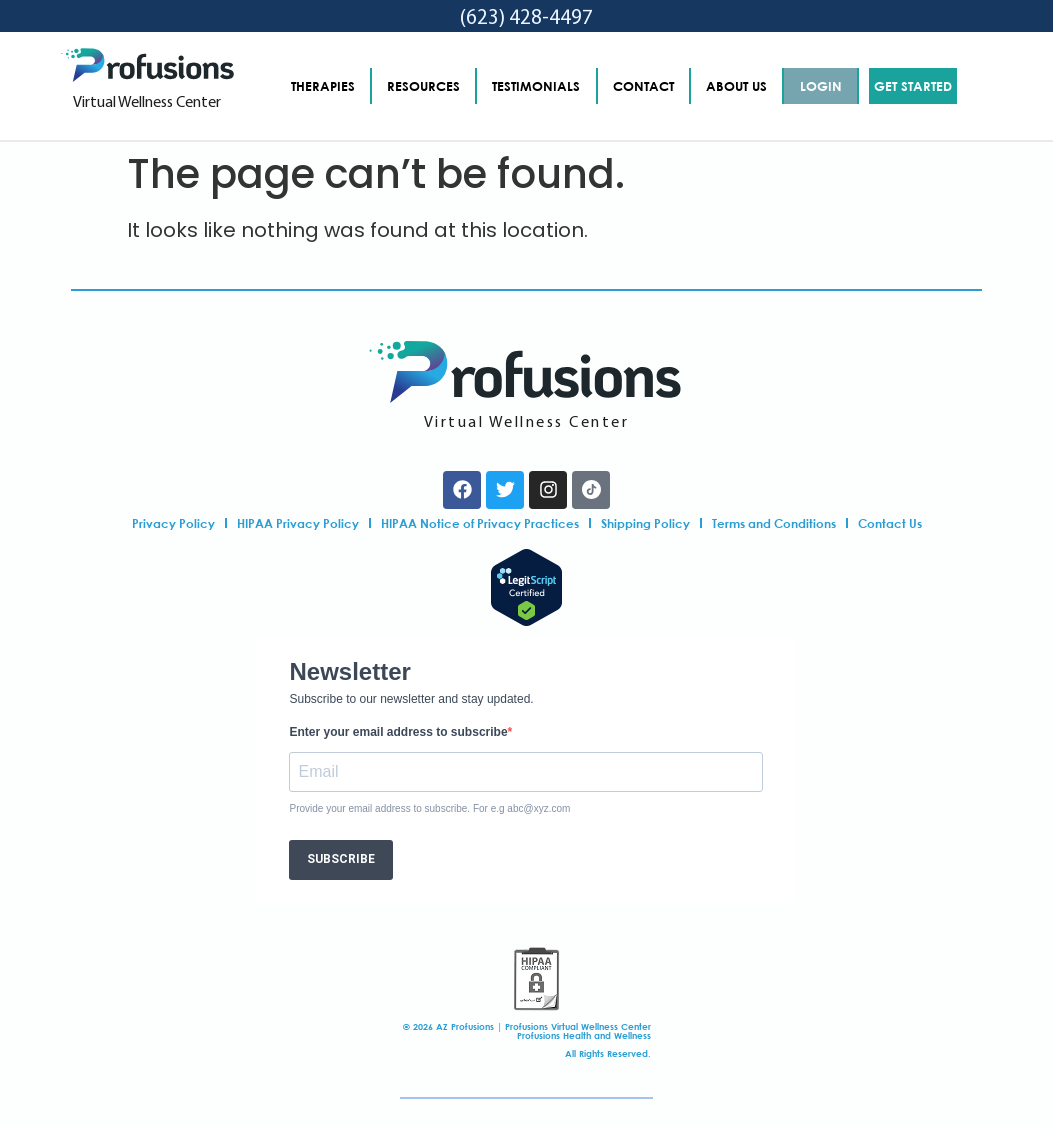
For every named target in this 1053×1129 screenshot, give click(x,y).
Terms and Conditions (774, 523)
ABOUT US (736, 86)
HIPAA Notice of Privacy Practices (480, 523)
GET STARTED (913, 86)
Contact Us (890, 523)
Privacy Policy (173, 523)
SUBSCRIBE (341, 859)
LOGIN (821, 86)
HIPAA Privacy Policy (298, 523)
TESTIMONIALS (536, 86)
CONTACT (643, 86)
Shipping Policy (645, 523)
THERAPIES (323, 86)
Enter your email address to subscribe (398, 732)
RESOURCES (423, 86)
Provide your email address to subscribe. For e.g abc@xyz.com (429, 809)
